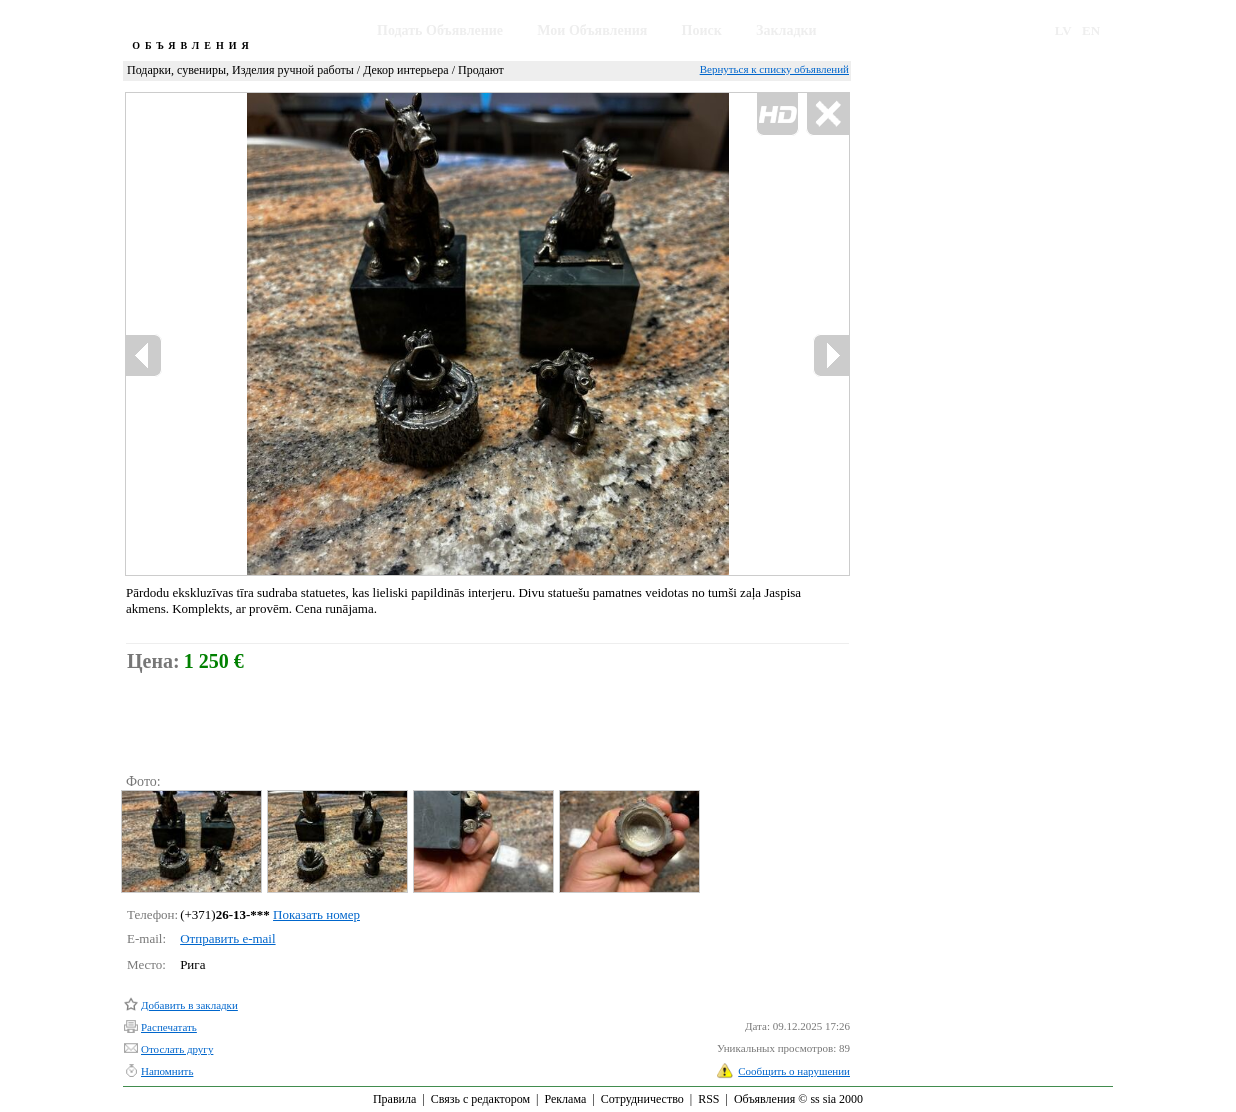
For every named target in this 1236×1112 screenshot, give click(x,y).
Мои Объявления (592, 30)
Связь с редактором (480, 1099)
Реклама (565, 1099)
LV (1063, 30)
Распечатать (169, 1027)
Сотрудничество (642, 1099)
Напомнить (167, 1071)
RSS (708, 1099)
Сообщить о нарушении (794, 1071)
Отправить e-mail (227, 938)
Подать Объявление (440, 30)
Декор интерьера (405, 70)
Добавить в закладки (189, 1005)
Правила (394, 1099)
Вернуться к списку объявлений (774, 69)
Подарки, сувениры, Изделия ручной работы (240, 70)
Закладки (786, 30)
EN (1091, 30)
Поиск (702, 30)
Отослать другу (177, 1049)
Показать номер (316, 914)
